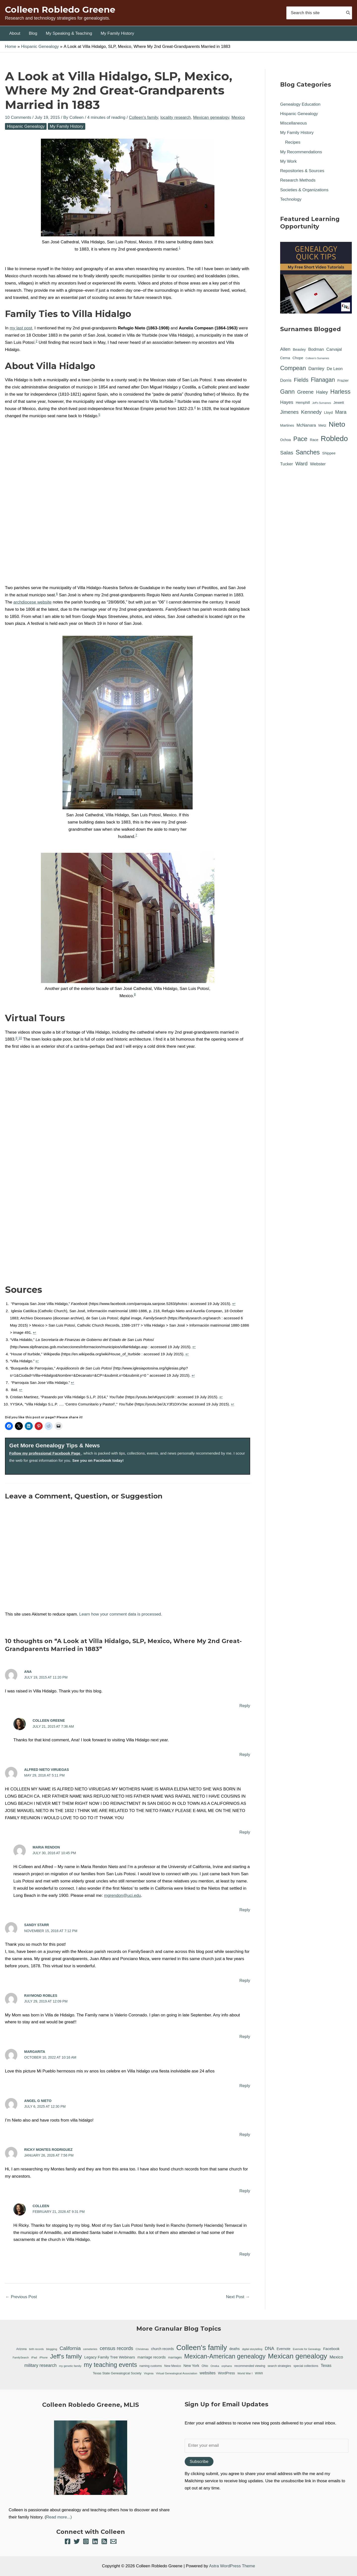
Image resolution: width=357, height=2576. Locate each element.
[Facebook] (67, 2541)
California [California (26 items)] (70, 2348)
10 (20, 1038)
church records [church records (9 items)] (162, 2349)
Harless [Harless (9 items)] (340, 391)
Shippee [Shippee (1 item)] (329, 453)
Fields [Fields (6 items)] (301, 380)
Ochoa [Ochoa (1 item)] (285, 440)
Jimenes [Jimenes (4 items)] (289, 412)
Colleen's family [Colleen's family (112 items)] (201, 2347)
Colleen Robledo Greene (60, 9)
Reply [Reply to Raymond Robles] (244, 2036)
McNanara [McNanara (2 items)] (306, 425)
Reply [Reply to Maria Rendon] (244, 1910)
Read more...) (59, 2517)
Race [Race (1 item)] (314, 440)
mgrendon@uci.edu (122, 1895)
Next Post (238, 2296)
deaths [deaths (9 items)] (234, 2349)
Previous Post (21, 2296)
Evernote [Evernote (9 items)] (284, 2349)
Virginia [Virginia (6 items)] (148, 2373)
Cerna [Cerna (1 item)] (285, 358)
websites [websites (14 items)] (207, 2373)
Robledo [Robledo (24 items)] (334, 438)
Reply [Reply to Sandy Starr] (244, 1980)
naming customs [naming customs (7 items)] (150, 2366)
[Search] (348, 13)
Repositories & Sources (302, 170)
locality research (175, 117)
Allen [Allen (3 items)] (285, 349)
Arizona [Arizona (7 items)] (21, 2349)
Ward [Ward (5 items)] (301, 463)
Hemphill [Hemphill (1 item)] (303, 403)
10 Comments (18, 117)
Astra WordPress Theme (232, 2566)
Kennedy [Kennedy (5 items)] (311, 412)
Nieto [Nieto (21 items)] (337, 424)
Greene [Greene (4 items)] (305, 392)
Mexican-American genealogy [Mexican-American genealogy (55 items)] (225, 2356)
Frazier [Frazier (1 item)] (343, 380)
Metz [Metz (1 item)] (322, 425)
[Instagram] (86, 2541)
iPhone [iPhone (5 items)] (43, 2357)
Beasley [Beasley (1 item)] (299, 349)
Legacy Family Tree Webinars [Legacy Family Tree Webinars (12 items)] (109, 2357)
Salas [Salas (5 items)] (286, 452)
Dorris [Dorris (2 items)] (285, 380)
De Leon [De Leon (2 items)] (335, 368)
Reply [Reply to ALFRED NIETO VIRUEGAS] (244, 1832)
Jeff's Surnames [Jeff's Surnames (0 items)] (321, 402)
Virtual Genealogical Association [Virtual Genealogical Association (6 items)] (176, 2373)
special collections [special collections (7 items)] (306, 2366)
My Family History (66, 126)
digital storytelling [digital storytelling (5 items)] (252, 2349)
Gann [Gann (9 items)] (287, 391)
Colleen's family (143, 117)
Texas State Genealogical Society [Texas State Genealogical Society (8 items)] (117, 2373)
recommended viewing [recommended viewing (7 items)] (249, 2366)
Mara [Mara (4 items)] (341, 412)
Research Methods (298, 180)
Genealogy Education (300, 104)
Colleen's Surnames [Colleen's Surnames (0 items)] (317, 358)
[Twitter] (77, 2541)
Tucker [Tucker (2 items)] (286, 464)
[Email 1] (113, 2541)
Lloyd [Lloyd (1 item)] (328, 412)
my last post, (21, 328)
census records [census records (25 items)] (116, 2348)
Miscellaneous (293, 123)
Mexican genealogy (211, 117)
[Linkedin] (95, 2541)
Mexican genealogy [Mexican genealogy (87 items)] (297, 2356)
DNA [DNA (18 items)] (269, 2348)
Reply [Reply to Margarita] (244, 2085)
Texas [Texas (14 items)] (326, 2365)
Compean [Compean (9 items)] (293, 368)
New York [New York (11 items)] (191, 2365)
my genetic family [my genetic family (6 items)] (70, 2365)
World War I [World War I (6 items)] (245, 2373)
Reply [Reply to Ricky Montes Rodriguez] (244, 2191)
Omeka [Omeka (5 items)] (214, 2365)
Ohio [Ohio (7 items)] (205, 2366)
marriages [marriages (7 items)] (175, 2357)
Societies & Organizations (304, 190)
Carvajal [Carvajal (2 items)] (334, 349)
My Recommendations (301, 152)
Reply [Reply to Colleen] (244, 2254)
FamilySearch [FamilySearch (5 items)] (21, 2357)
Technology (290, 199)
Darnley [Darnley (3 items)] (316, 368)
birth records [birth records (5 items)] (36, 2349)
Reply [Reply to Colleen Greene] (244, 1754)
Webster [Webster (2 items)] (318, 464)
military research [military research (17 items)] (40, 2365)
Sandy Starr (36, 1925)
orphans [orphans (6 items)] (226, 2365)
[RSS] (104, 2541)
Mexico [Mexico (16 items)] (336, 2356)
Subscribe (199, 2461)
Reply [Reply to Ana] (244, 1705)
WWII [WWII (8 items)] (259, 2373)
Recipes (292, 142)
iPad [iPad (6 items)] (34, 2357)
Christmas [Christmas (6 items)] (142, 2349)
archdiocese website (32, 602)
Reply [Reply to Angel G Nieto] (244, 2134)
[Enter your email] (266, 2446)
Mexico (238, 117)
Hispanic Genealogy (26, 126)
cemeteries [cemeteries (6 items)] (90, 2349)
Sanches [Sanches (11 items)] (308, 452)
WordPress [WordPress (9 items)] (226, 2373)
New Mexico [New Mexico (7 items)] (172, 2366)
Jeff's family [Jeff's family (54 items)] (66, 2356)
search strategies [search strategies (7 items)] (279, 2366)
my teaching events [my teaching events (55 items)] (110, 2364)
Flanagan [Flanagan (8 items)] (323, 380)
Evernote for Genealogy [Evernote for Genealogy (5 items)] (307, 2349)
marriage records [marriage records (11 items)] (151, 2357)
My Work (288, 161)
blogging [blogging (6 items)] (51, 2349)
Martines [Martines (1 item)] (287, 425)
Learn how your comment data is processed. (120, 1614)
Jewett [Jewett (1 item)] (338, 403)
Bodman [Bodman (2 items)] (316, 349)
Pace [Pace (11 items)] (300, 438)
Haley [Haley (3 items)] (322, 392)
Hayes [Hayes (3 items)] (286, 402)
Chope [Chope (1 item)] (298, 358)
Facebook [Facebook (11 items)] (331, 2349)
